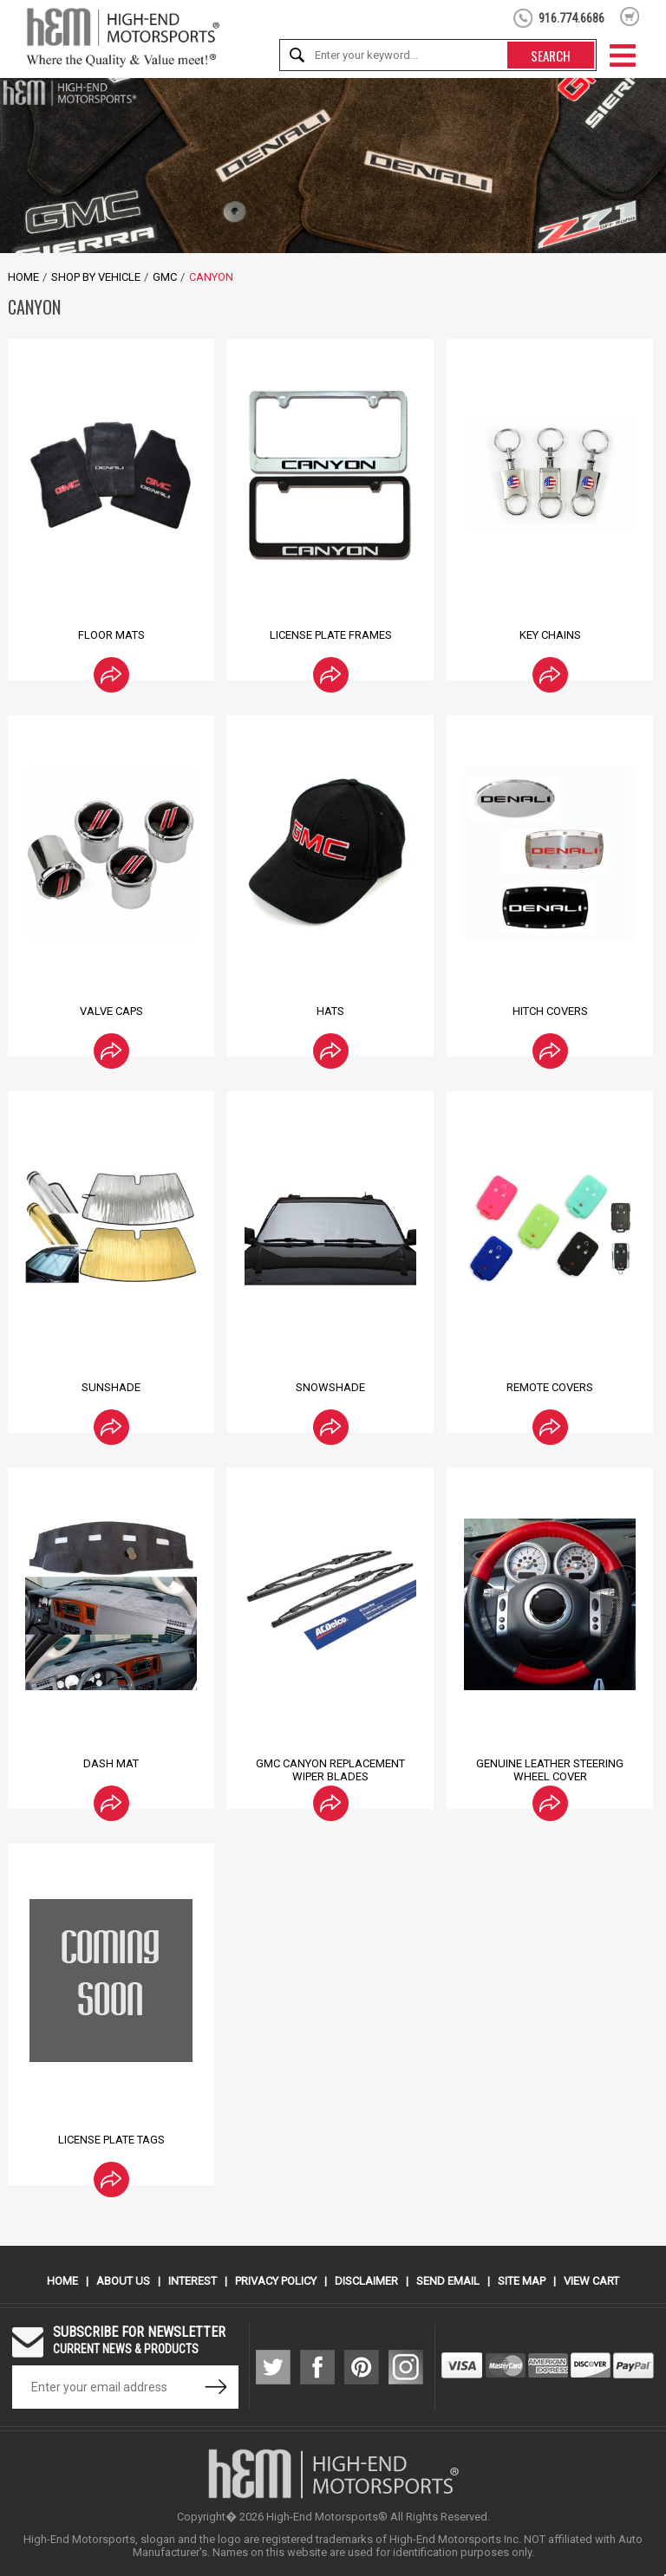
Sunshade (111, 1387)
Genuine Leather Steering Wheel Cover (550, 1770)
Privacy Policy (276, 2280)
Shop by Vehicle (95, 276)
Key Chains (550, 634)
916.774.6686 (571, 18)
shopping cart (630, 16)
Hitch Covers (550, 1011)
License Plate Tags (111, 2139)
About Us (123, 2280)
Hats (330, 1011)
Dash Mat (111, 1763)
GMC (165, 276)
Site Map (521, 2280)
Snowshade (330, 1387)
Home (23, 276)
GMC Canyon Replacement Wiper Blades (330, 1770)
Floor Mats (111, 634)
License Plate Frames (331, 634)
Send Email (448, 2280)
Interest (192, 2280)
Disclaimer (366, 2280)
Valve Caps (111, 1011)
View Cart (591, 2280)
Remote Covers (549, 1387)
